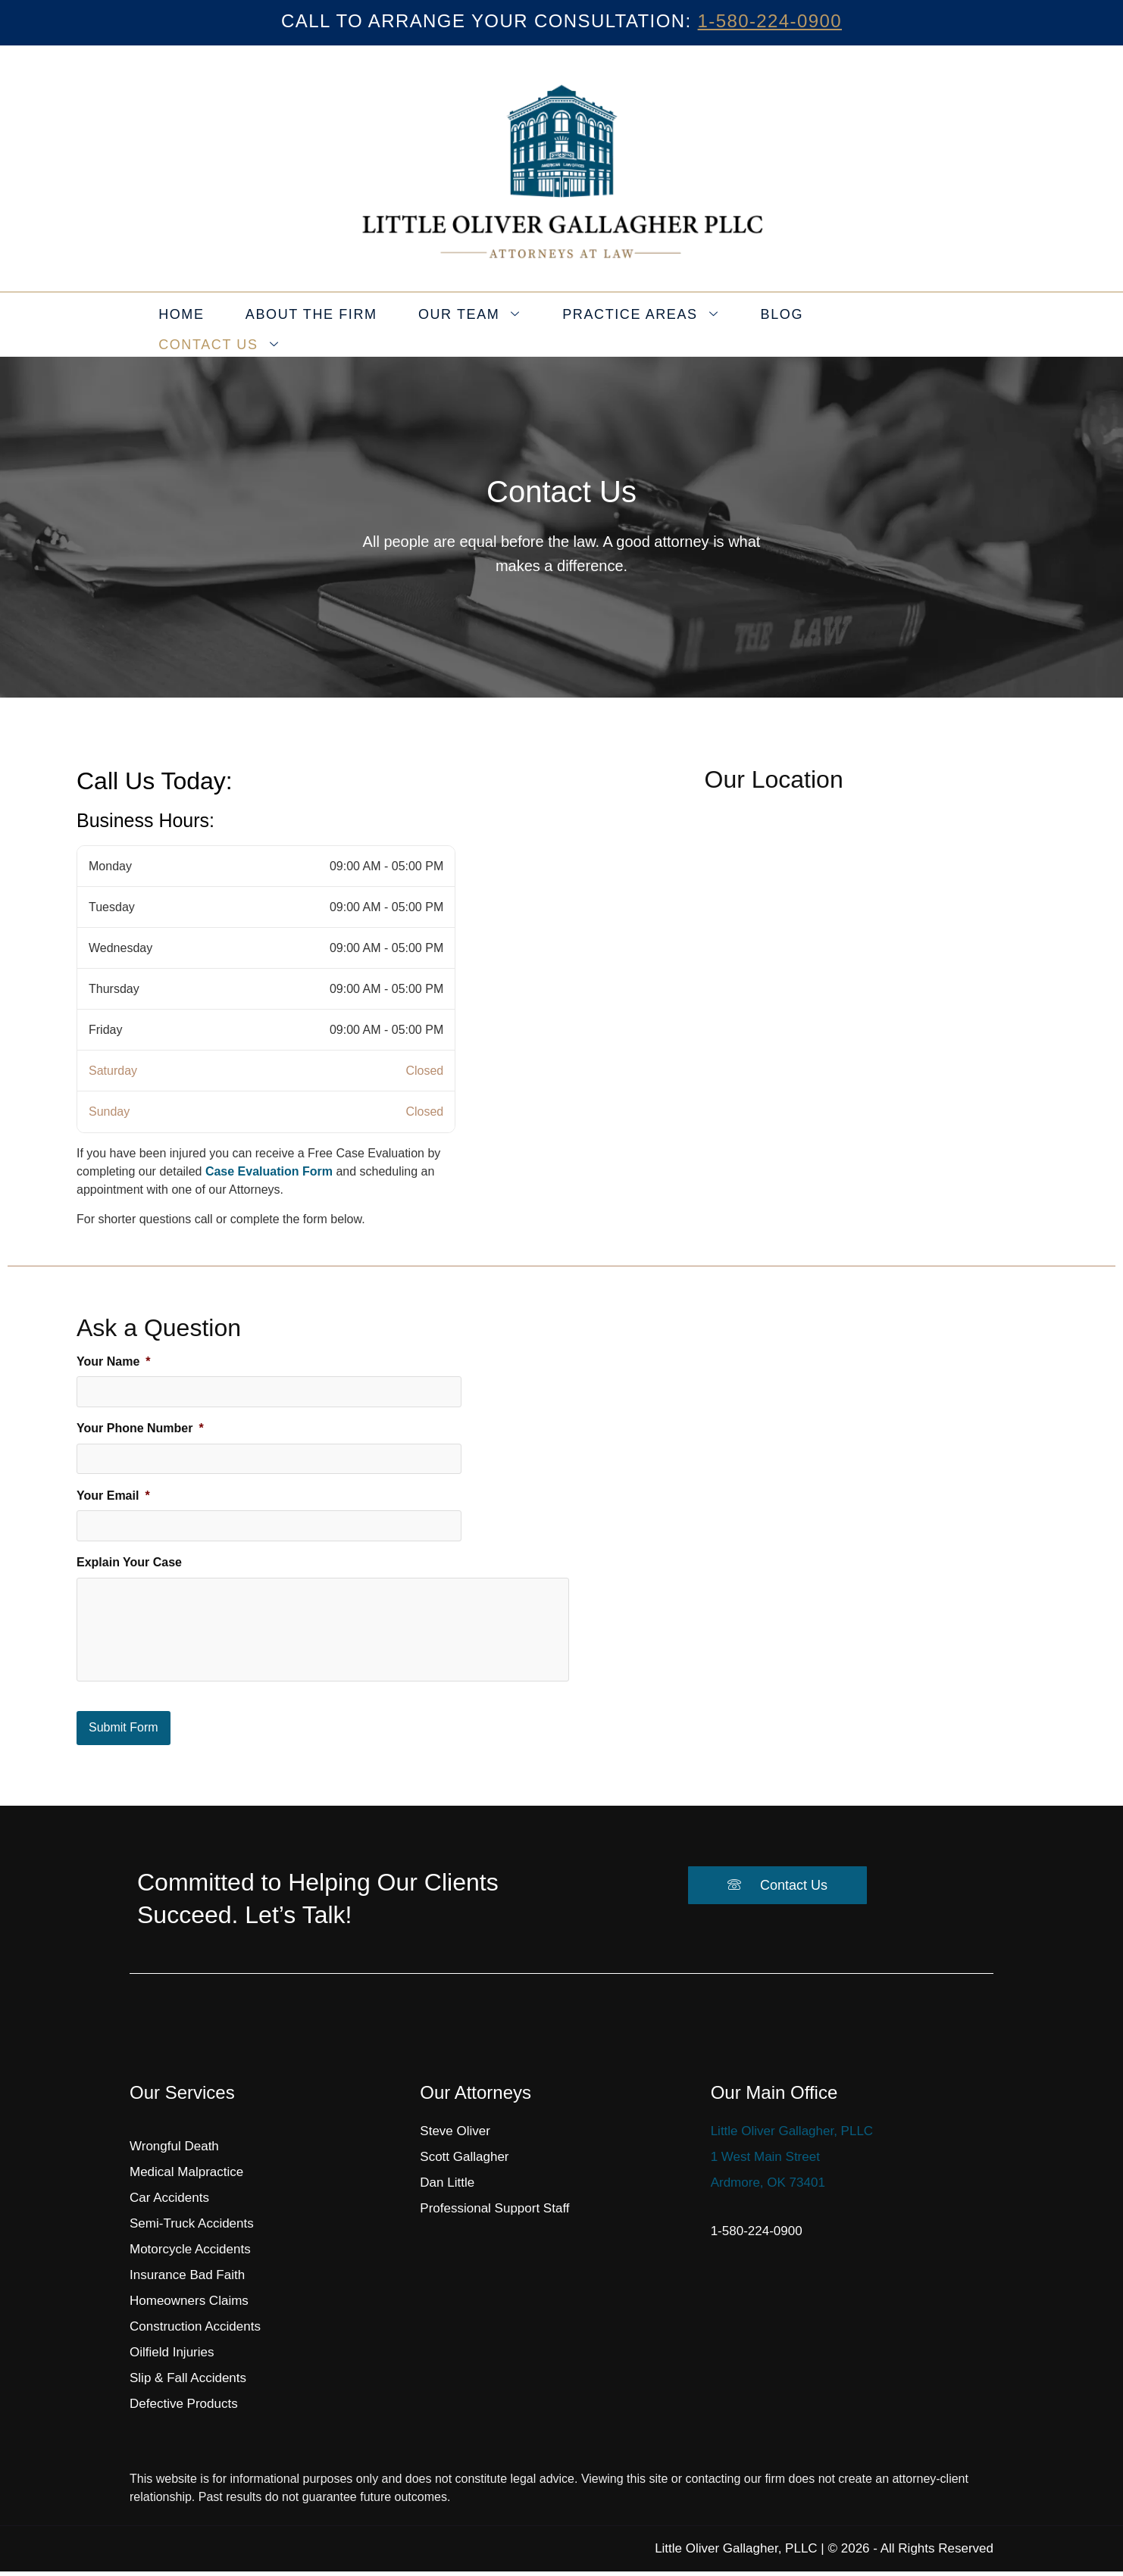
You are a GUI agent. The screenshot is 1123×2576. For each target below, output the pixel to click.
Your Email (113, 1488)
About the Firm (323, 325)
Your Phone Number (140, 1425)
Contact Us (873, 325)
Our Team (470, 325)
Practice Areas (630, 325)
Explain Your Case (129, 1552)
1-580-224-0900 (770, 21)
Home (204, 325)
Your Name (114, 1361)
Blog (761, 325)
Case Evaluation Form (269, 1171)
